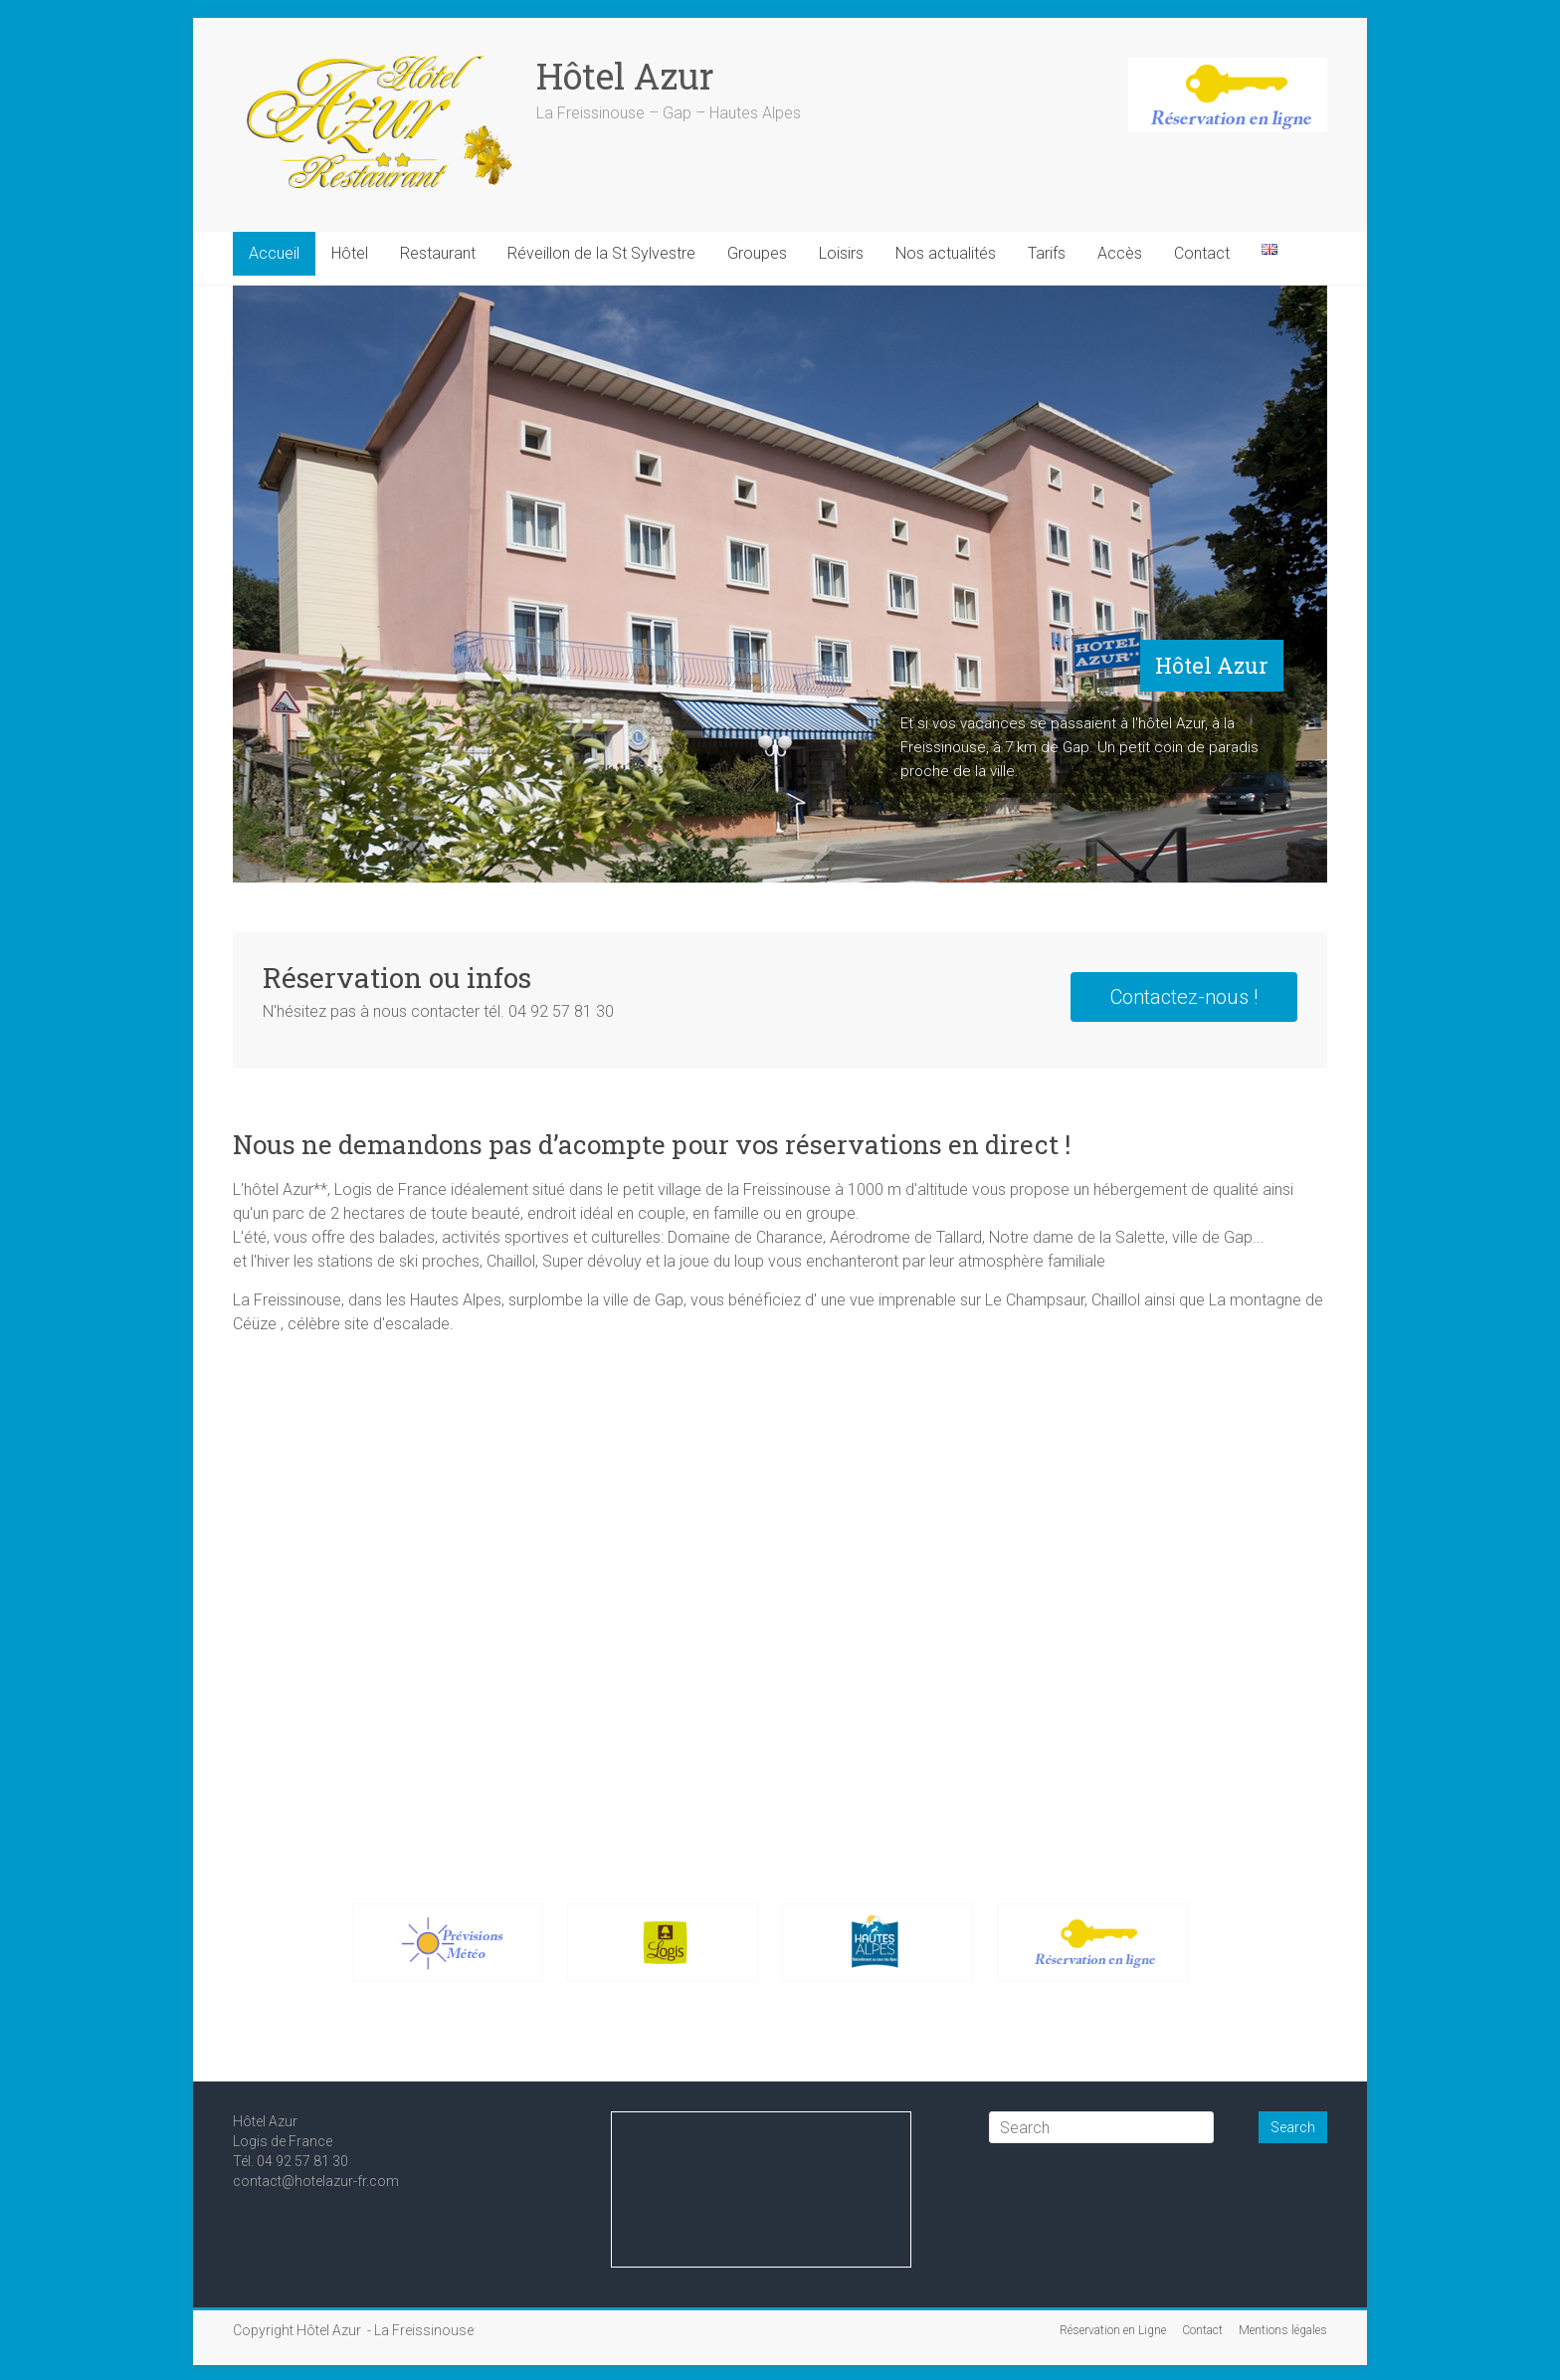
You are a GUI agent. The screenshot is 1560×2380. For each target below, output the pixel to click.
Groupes (757, 253)
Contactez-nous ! (1184, 997)
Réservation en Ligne (1113, 2330)
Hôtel (349, 253)
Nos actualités (945, 253)
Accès (1119, 253)
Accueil (274, 253)
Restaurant (438, 253)
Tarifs (1047, 253)
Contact (1202, 253)
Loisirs (841, 253)
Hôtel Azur (625, 75)
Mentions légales (1283, 2330)
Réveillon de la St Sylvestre (601, 253)
